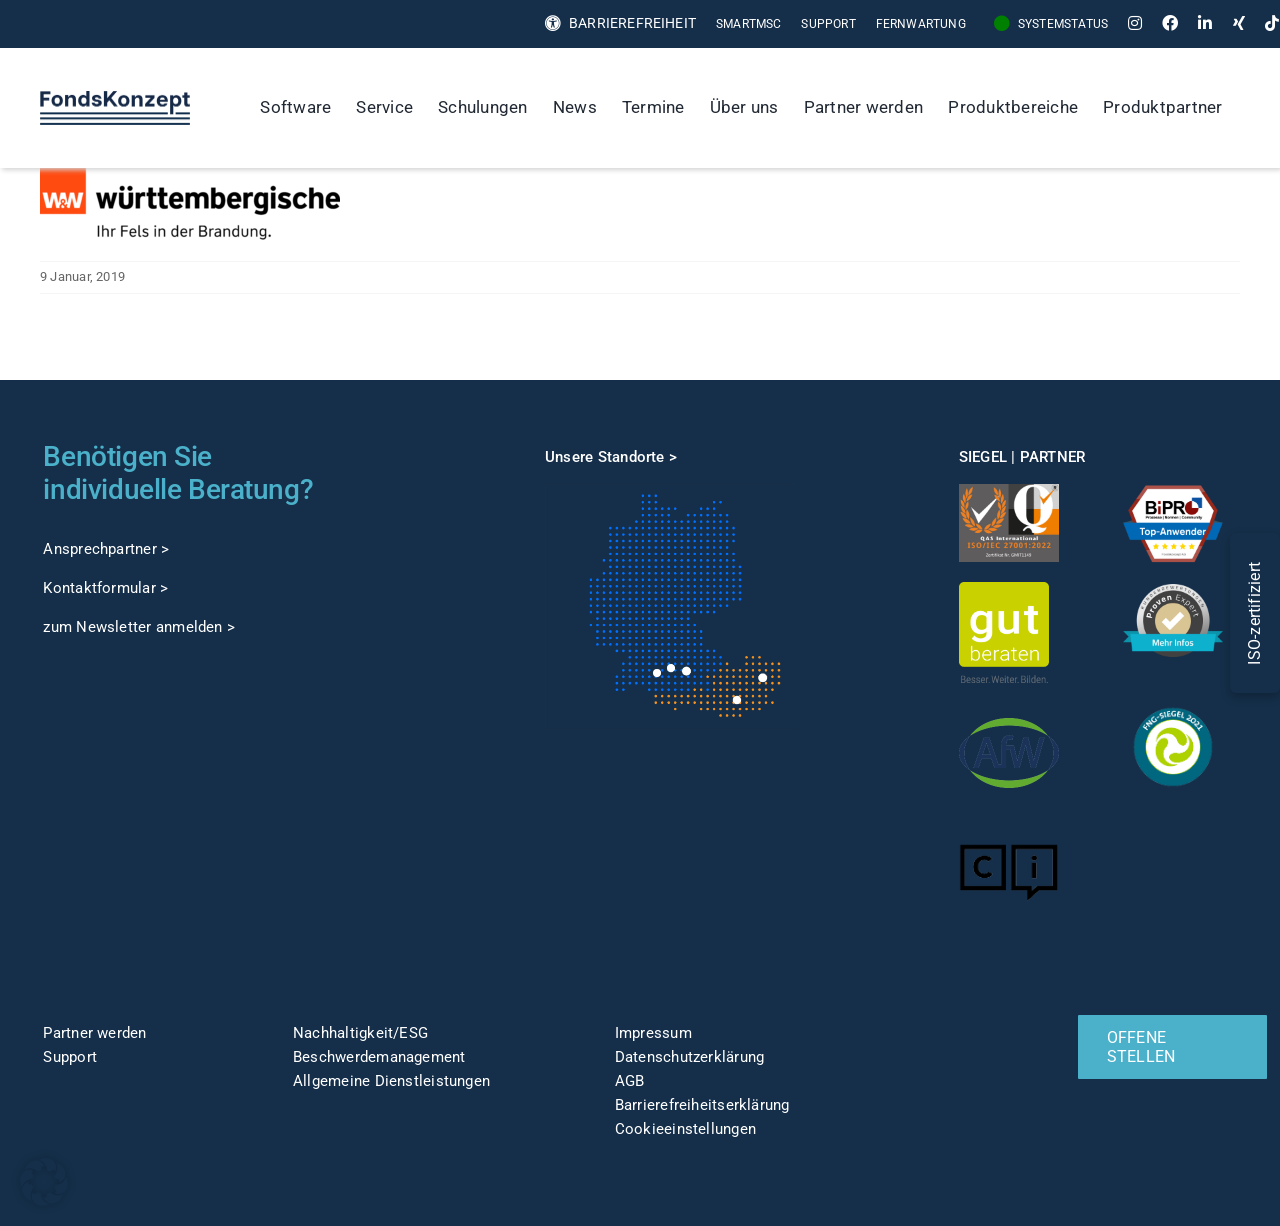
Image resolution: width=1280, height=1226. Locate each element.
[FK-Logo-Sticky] (115, 98)
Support (70, 1057)
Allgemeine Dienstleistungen (391, 1081)
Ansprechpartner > (106, 549)
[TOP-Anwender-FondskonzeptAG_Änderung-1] (1173, 491)
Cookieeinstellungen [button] (685, 1129)
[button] (44, 1182)
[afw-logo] (1009, 710)
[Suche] (1256, 108)
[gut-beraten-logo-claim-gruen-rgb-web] (1004, 589)
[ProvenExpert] (1173, 591)
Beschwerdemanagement (379, 1057)
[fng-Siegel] (1173, 704)
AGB (630, 1081)
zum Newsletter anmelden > (139, 627)
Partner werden (94, 1033)
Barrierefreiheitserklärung (702, 1105)
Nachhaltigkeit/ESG (360, 1033)
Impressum (653, 1033)
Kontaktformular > (105, 588)
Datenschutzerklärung (690, 1057)
